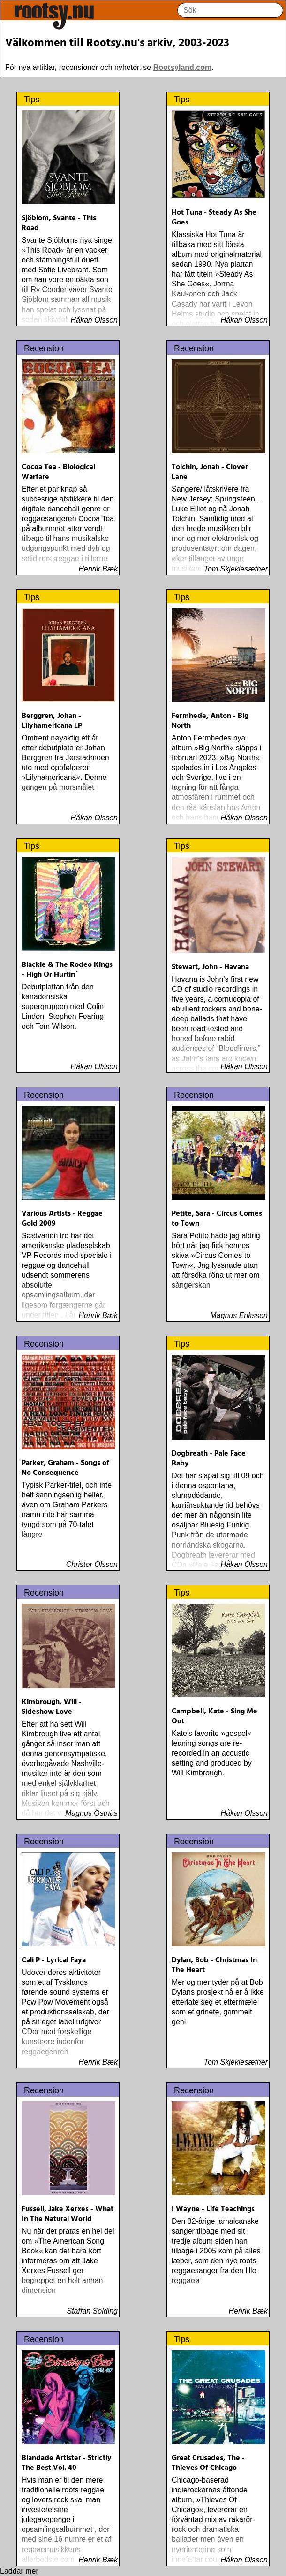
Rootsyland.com (182, 67)
